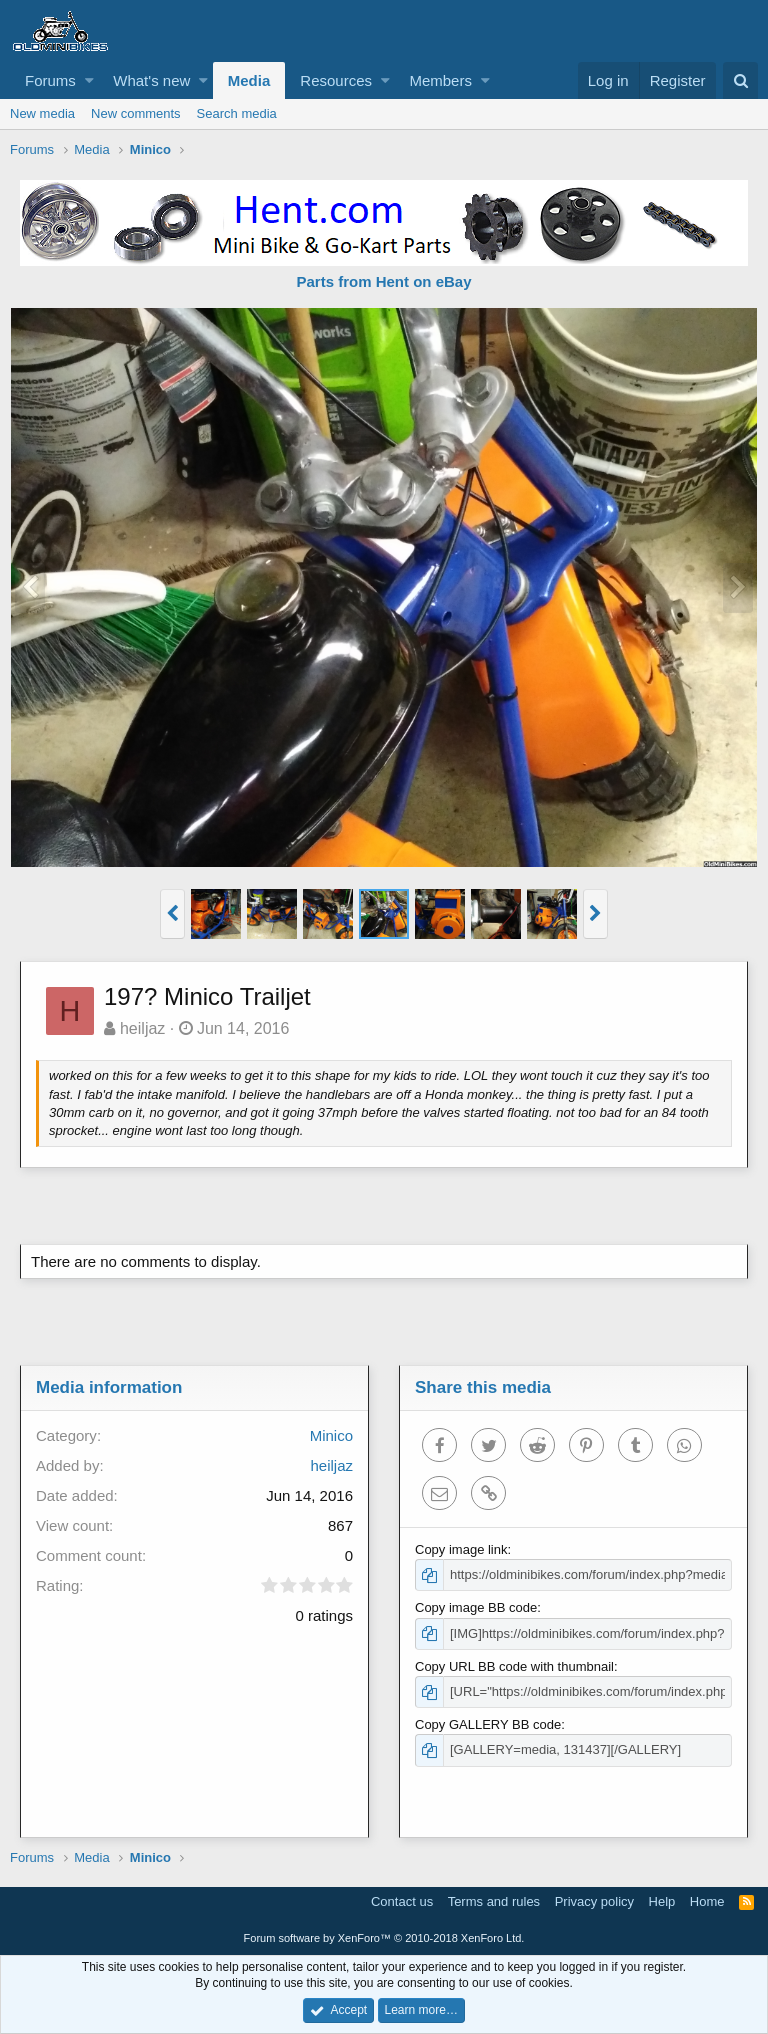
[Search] (740, 80)
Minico (331, 1435)
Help (662, 1901)
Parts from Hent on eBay (383, 281)
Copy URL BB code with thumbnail (514, 1666)
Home (707, 1901)
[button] (89, 80)
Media (249, 80)
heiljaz (142, 1028)
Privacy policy (594, 1901)
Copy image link (461, 1549)
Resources (336, 80)
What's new (151, 80)
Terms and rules (494, 1901)
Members (440, 80)
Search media (237, 113)
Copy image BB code (476, 1607)
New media (42, 113)
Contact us (402, 1901)
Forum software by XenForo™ (384, 1938)
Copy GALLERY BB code (488, 1724)
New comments (136, 113)
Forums (50, 80)
